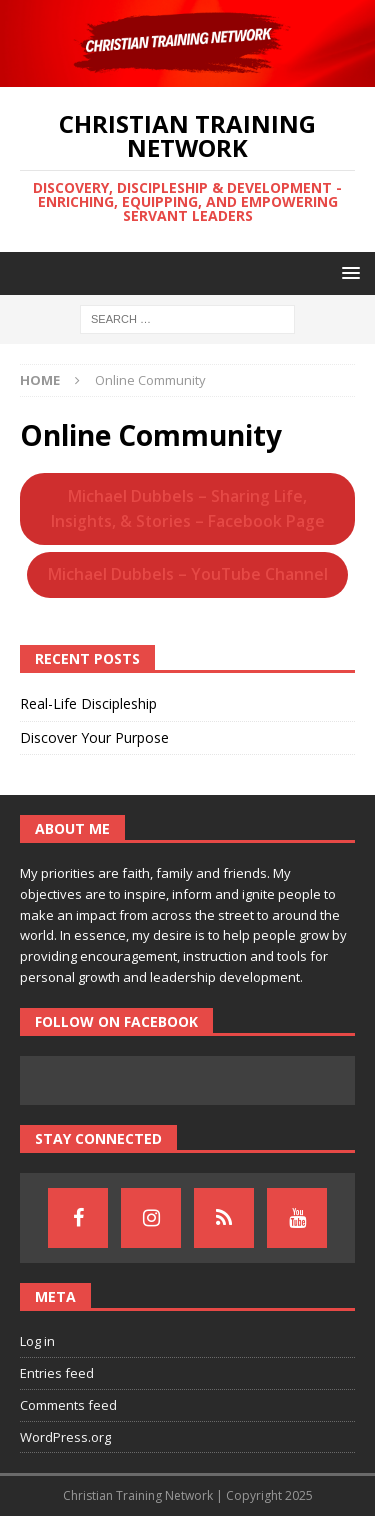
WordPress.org (65, 1437)
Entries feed (57, 1373)
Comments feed (68, 1405)
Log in (37, 1341)
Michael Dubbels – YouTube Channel (188, 574)
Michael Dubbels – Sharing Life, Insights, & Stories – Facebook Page (188, 508)
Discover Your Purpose (94, 737)
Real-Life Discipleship (88, 703)
